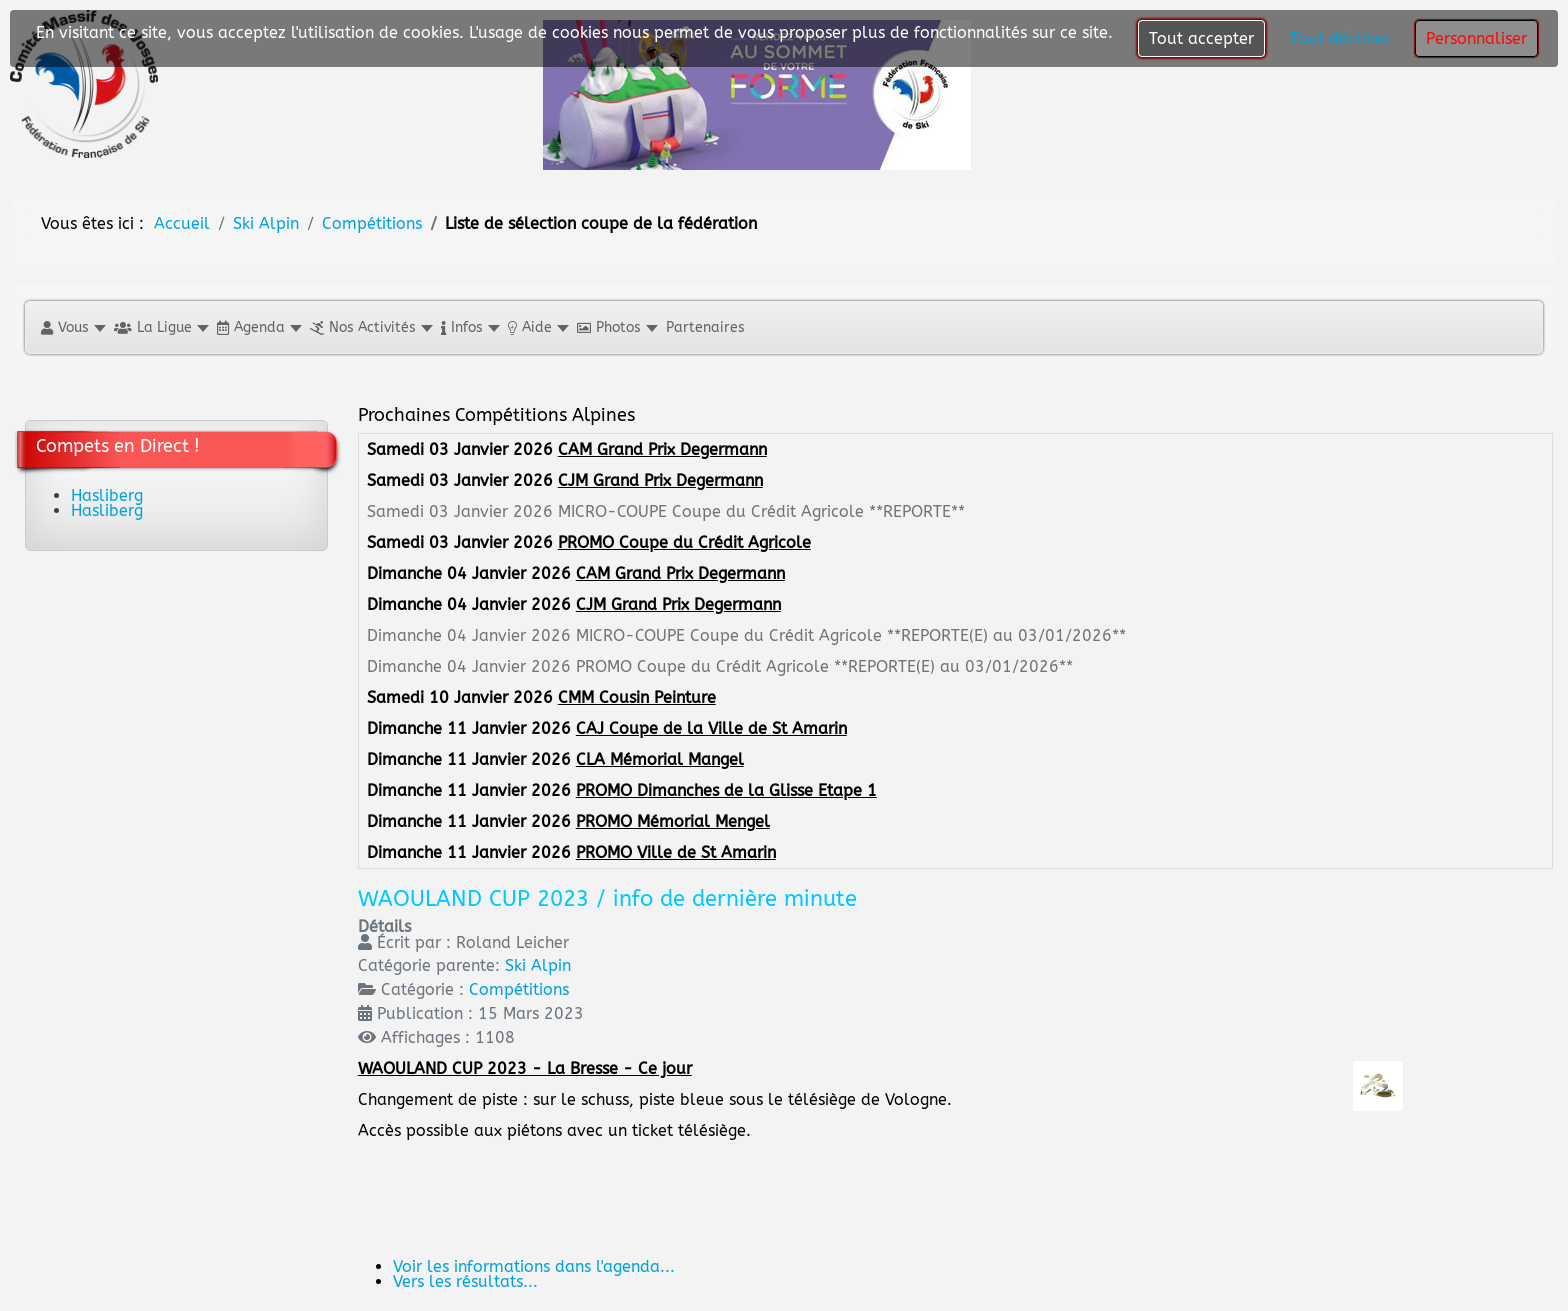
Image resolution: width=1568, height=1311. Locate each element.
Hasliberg (107, 495)
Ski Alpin (538, 965)
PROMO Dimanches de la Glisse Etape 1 (726, 790)
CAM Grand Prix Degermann (662, 449)
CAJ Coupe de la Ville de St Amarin (711, 728)
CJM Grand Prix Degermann (660, 480)
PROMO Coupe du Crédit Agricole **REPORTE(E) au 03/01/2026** (824, 666)
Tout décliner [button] (1340, 38)
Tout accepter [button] (1201, 38)
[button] (72, 327)
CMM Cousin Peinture (637, 697)
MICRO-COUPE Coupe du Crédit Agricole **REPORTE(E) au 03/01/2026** (851, 635)
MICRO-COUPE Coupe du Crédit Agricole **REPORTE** (761, 511)
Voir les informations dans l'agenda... (534, 1266)
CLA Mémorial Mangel (660, 759)
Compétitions (519, 989)
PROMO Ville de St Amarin (676, 852)
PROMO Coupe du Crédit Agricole (684, 542)
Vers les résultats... (465, 1281)
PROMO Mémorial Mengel (673, 821)
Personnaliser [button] (1476, 38)
